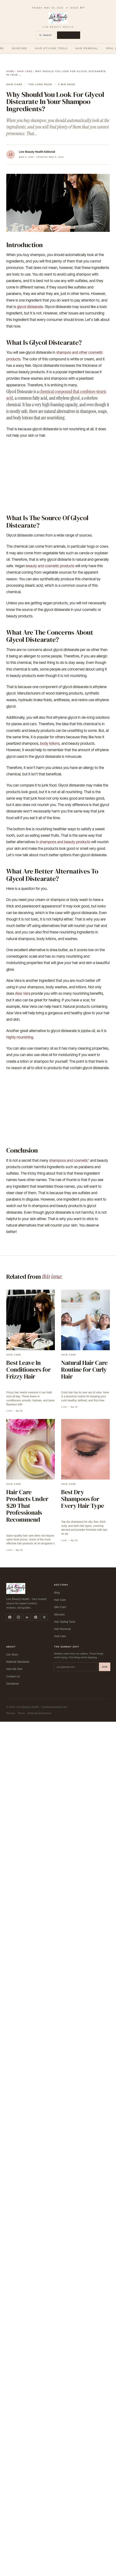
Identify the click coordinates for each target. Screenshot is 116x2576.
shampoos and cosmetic (68, 1160)
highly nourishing (19, 1037)
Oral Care (60, 1636)
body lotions (50, 743)
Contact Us (13, 1676)
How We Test (14, 1669)
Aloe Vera (22, 993)
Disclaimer (12, 1683)
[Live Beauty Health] (58, 21)
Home (10, 71)
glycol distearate (30, 306)
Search (45, 35)
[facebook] (9, 1617)
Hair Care (25, 71)
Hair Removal (86, 48)
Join (105, 1667)
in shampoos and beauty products (63, 842)
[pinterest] (35, 1617)
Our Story (12, 1654)
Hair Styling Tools (51, 48)
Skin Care (60, 1607)
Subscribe (69, 35)
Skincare (19, 48)
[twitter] (44, 1617)
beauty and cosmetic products (50, 566)
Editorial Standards (17, 1661)
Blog (57, 1592)
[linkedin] (27, 1617)
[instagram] (18, 1617)
